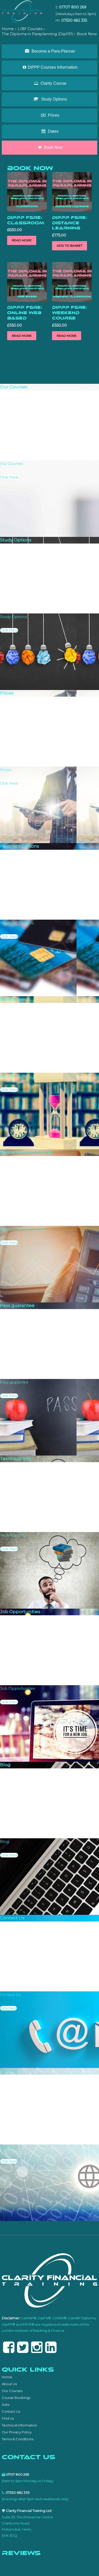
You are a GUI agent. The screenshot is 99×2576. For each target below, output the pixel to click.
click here (8, 2008)
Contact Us (11, 2411)
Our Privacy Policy (17, 2432)
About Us (9, 2384)
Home (7, 2377)
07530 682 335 (74, 20)
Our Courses (12, 2391)
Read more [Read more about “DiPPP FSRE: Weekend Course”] (67, 336)
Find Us (8, 2418)
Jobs (5, 2404)
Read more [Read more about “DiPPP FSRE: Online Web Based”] (22, 336)
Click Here (9, 477)
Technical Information (19, 2425)
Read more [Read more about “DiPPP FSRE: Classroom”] (22, 240)
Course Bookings (16, 2398)
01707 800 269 (72, 7)
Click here (8, 2161)
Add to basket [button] (69, 246)
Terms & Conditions (17, 2439)
